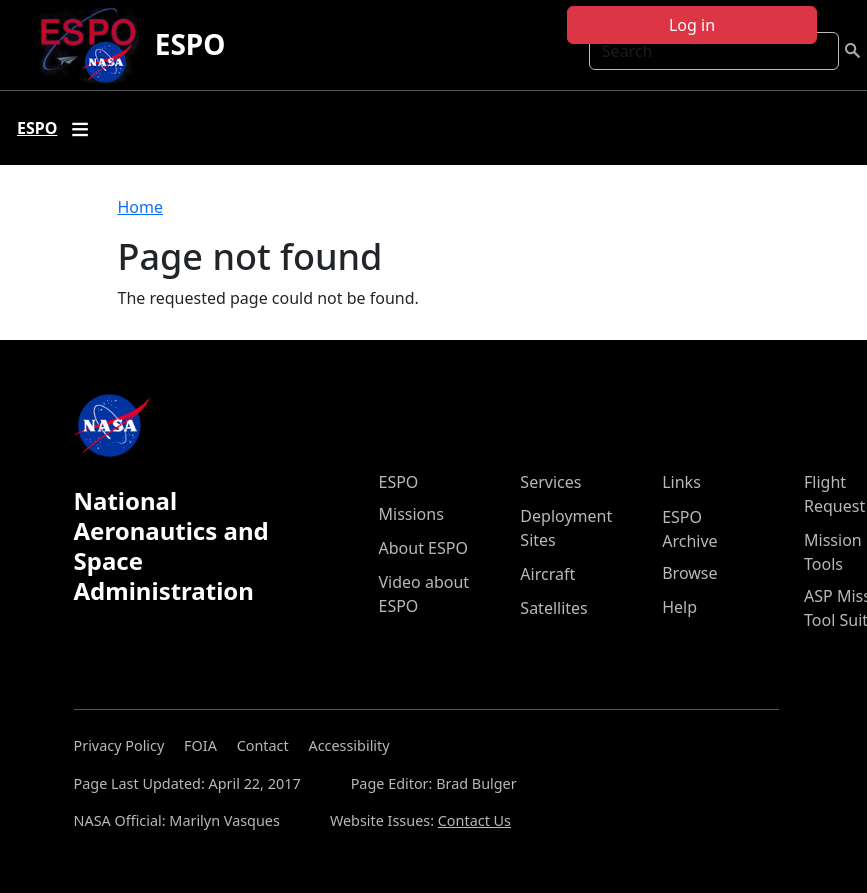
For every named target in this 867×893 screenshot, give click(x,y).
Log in (692, 25)
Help (679, 607)
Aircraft (547, 574)
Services (550, 482)
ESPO (190, 44)
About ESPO (423, 548)
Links (681, 482)
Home (141, 207)
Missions (411, 514)
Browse (689, 573)
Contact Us (474, 820)
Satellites (553, 608)
